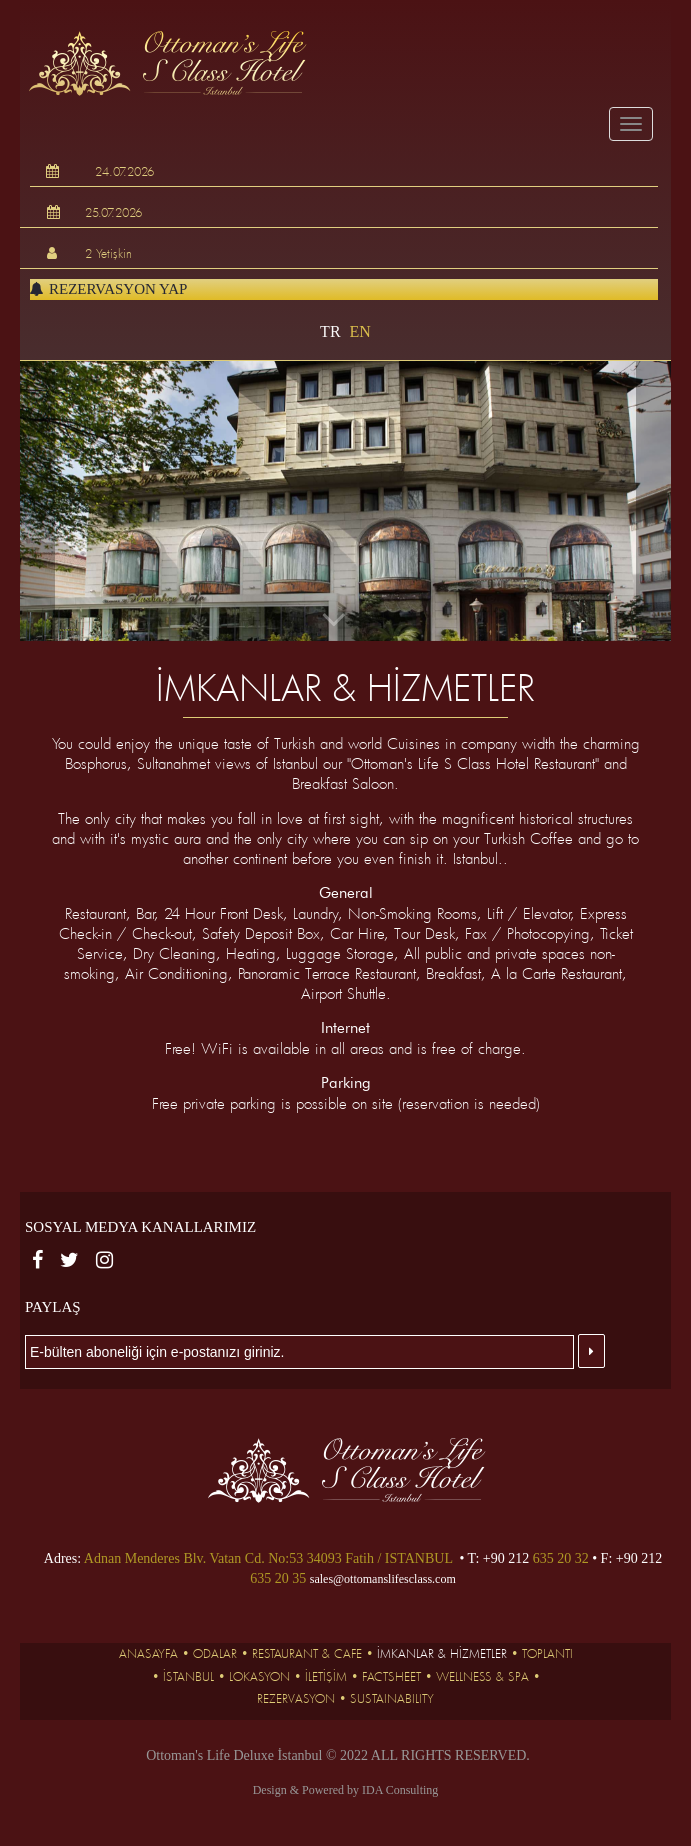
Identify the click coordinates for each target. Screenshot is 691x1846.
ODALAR (215, 1653)
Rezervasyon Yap (108, 289)
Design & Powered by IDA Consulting (346, 1790)
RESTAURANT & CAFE (307, 1653)
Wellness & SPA (482, 1676)
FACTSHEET (391, 1676)
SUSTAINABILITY (392, 1698)
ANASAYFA (148, 1653)
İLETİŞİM (326, 1676)
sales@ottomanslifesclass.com (383, 1579)
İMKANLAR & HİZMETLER (442, 1653)
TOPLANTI (547, 1653)
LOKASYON (259, 1676)
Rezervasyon (296, 1698)
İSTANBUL (188, 1676)
